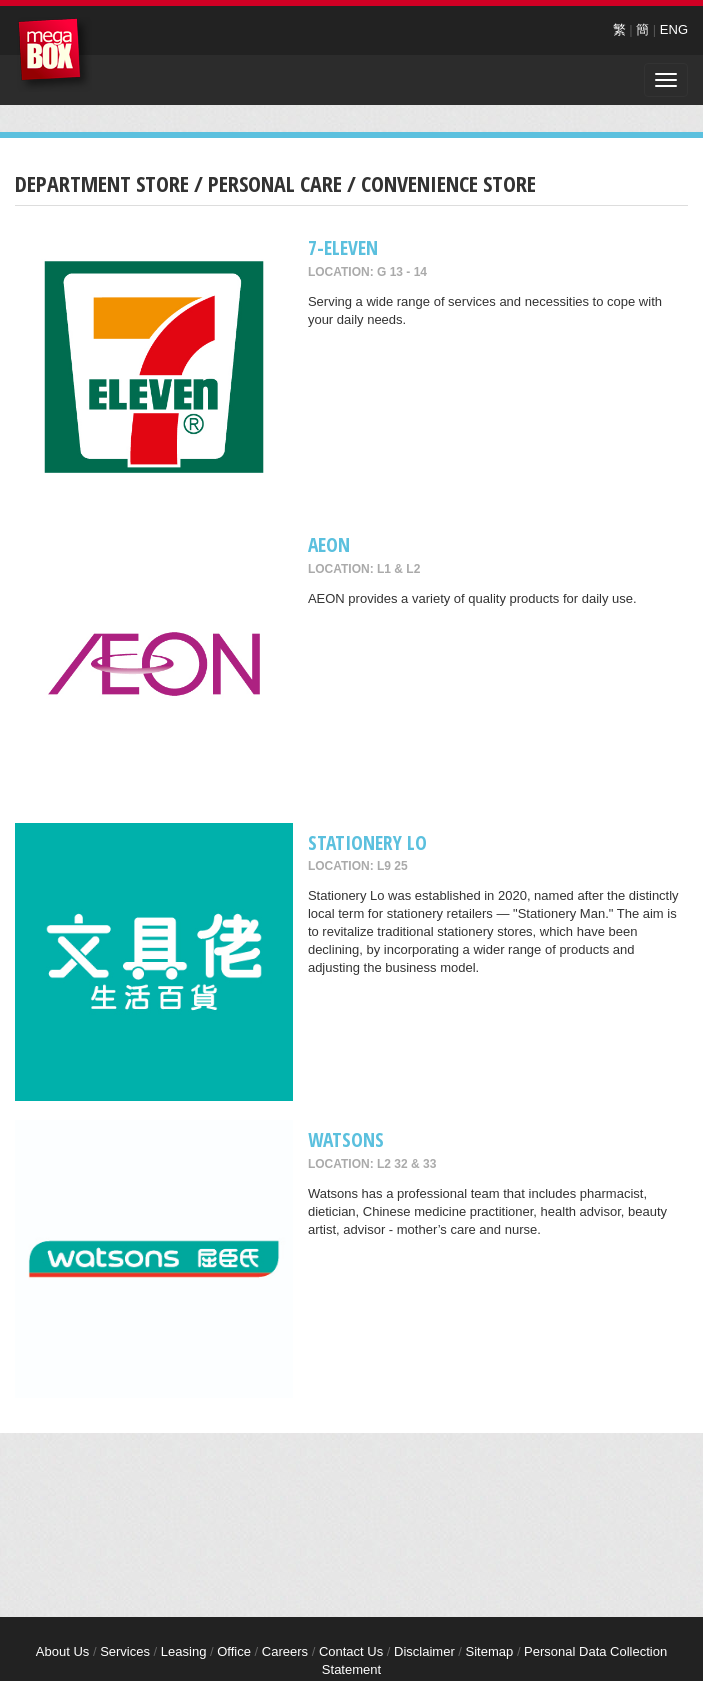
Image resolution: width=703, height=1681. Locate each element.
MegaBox (54, 54)
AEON (329, 544)
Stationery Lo (367, 842)
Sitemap (490, 1651)
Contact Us (351, 1651)
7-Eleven (343, 247)
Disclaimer (424, 1651)
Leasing (184, 1651)
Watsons (346, 1139)
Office (234, 1651)
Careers (285, 1651)
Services (125, 1651)
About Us (62, 1651)
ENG (674, 29)
